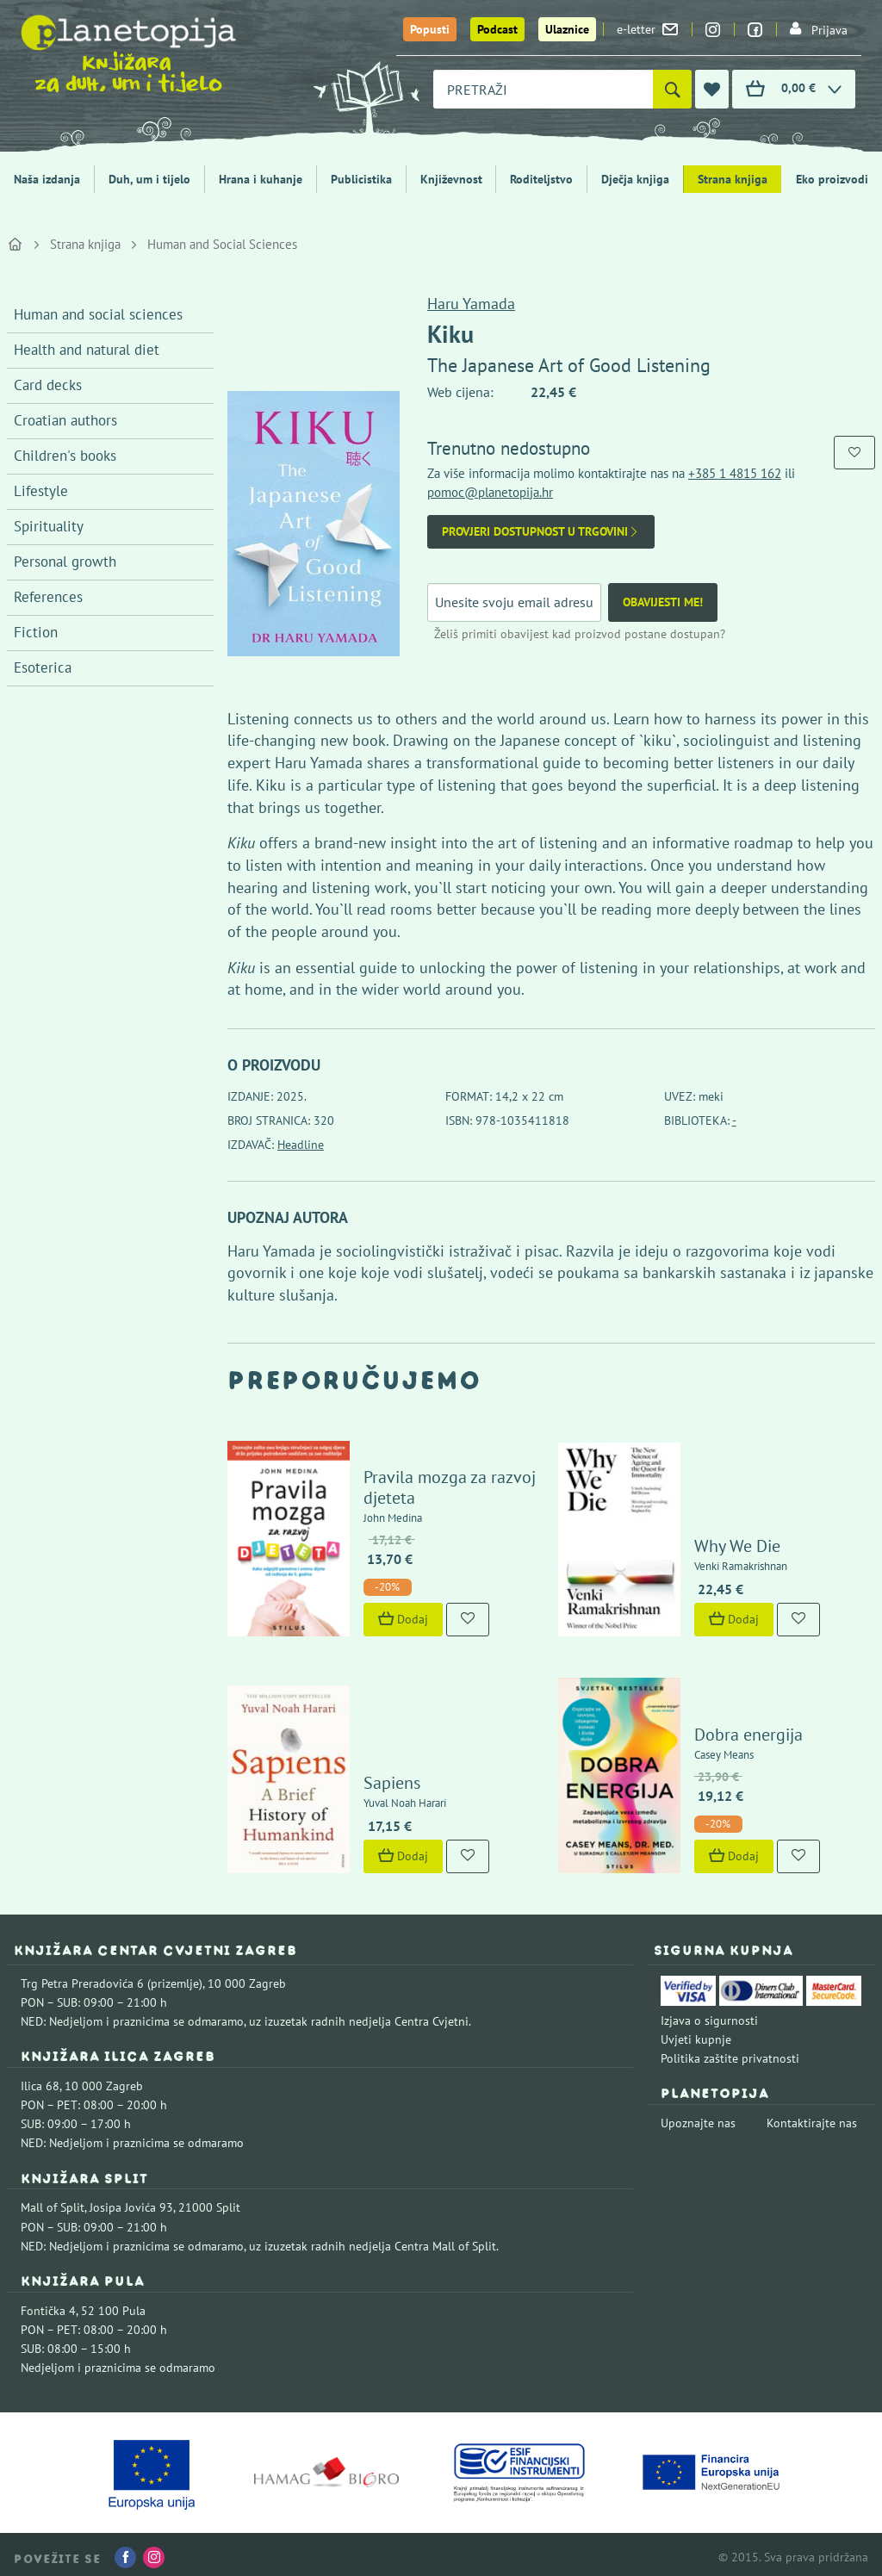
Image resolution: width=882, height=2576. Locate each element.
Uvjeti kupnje (696, 2034)
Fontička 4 (48, 2305)
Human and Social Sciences (222, 244)
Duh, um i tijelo (149, 179)
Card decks (48, 385)
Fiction (36, 632)
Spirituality (49, 526)
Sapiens (390, 1777)
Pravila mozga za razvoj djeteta (448, 1484)
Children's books (65, 455)
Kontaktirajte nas (812, 2118)
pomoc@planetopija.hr (490, 492)
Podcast (497, 29)
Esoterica (42, 667)
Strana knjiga (732, 179)
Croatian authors (65, 420)
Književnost (451, 179)
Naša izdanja (47, 179)
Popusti (430, 29)
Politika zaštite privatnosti (730, 2053)
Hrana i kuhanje (260, 179)
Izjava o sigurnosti (709, 2014)
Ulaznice (567, 29)
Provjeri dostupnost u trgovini (541, 532)
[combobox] (543, 89)
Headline (300, 1144)
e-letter (647, 29)
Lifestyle (41, 490)
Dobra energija (747, 1729)
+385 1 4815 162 (734, 473)
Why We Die (736, 1543)
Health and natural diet (86, 349)
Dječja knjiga (635, 179)
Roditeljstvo (541, 179)
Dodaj (401, 1616)
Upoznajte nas (698, 2118)
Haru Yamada (471, 303)
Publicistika (361, 179)
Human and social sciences (98, 314)
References (48, 596)
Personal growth (65, 561)
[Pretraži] (672, 89)
